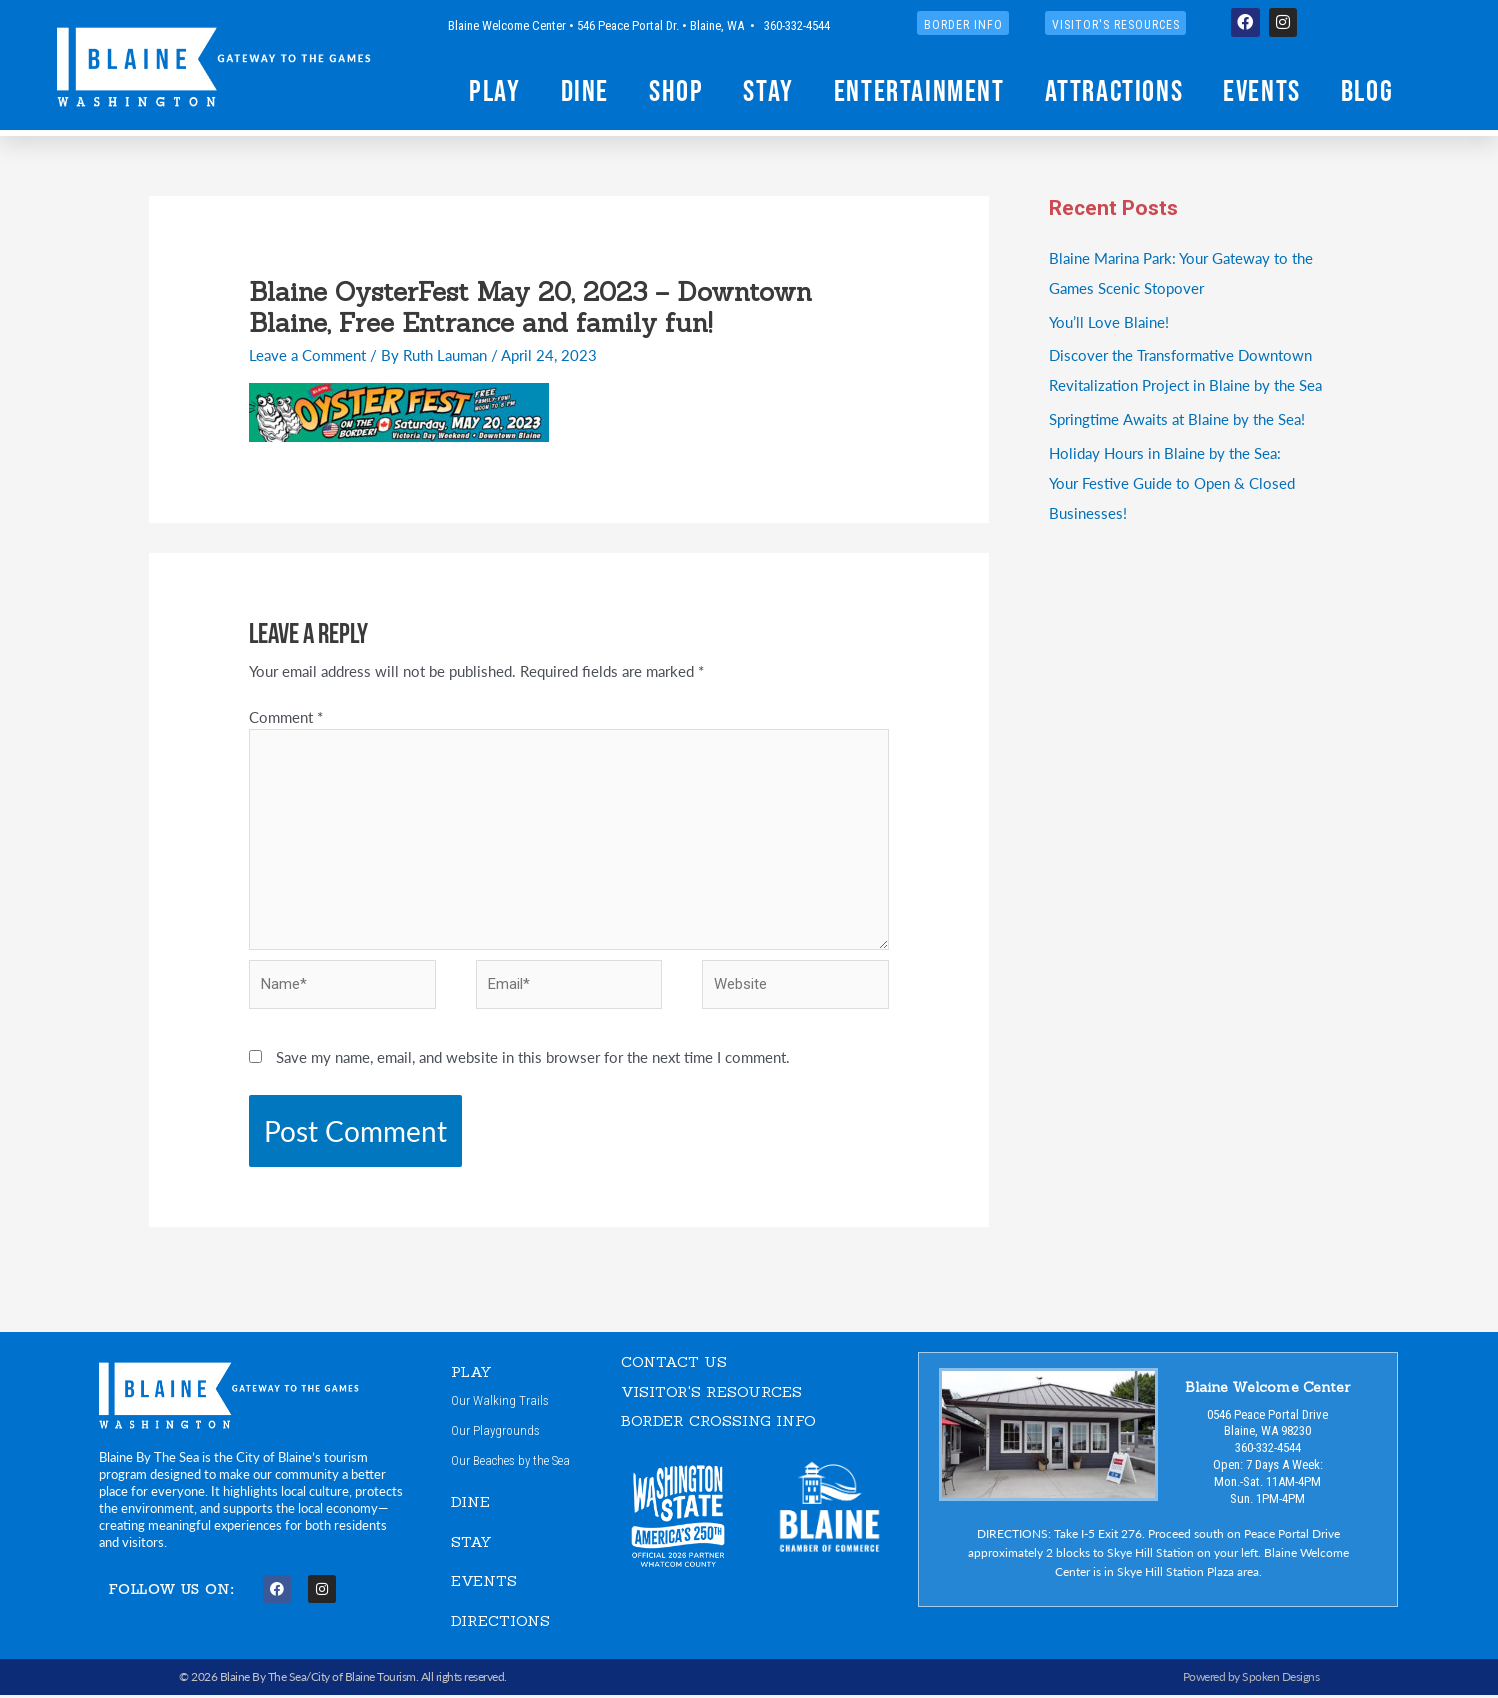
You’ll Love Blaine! (1109, 321)
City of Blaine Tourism (363, 1679)
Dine (585, 90)
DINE (470, 1504)
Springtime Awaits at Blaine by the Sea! (1176, 418)
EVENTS (484, 1583)
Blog (1367, 90)
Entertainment (919, 90)
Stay (768, 90)
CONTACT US (674, 1363)
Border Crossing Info (718, 1422)
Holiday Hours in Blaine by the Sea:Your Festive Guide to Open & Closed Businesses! (1172, 482)
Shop (676, 90)
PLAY (472, 1373)
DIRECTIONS (500, 1622)
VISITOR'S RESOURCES (711, 1393)
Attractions (1114, 90)
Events (1262, 90)
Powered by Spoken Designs (1251, 1679)
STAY (471, 1543)
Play (494, 90)
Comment (286, 716)
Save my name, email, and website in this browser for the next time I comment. (533, 1058)
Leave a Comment (307, 354)
